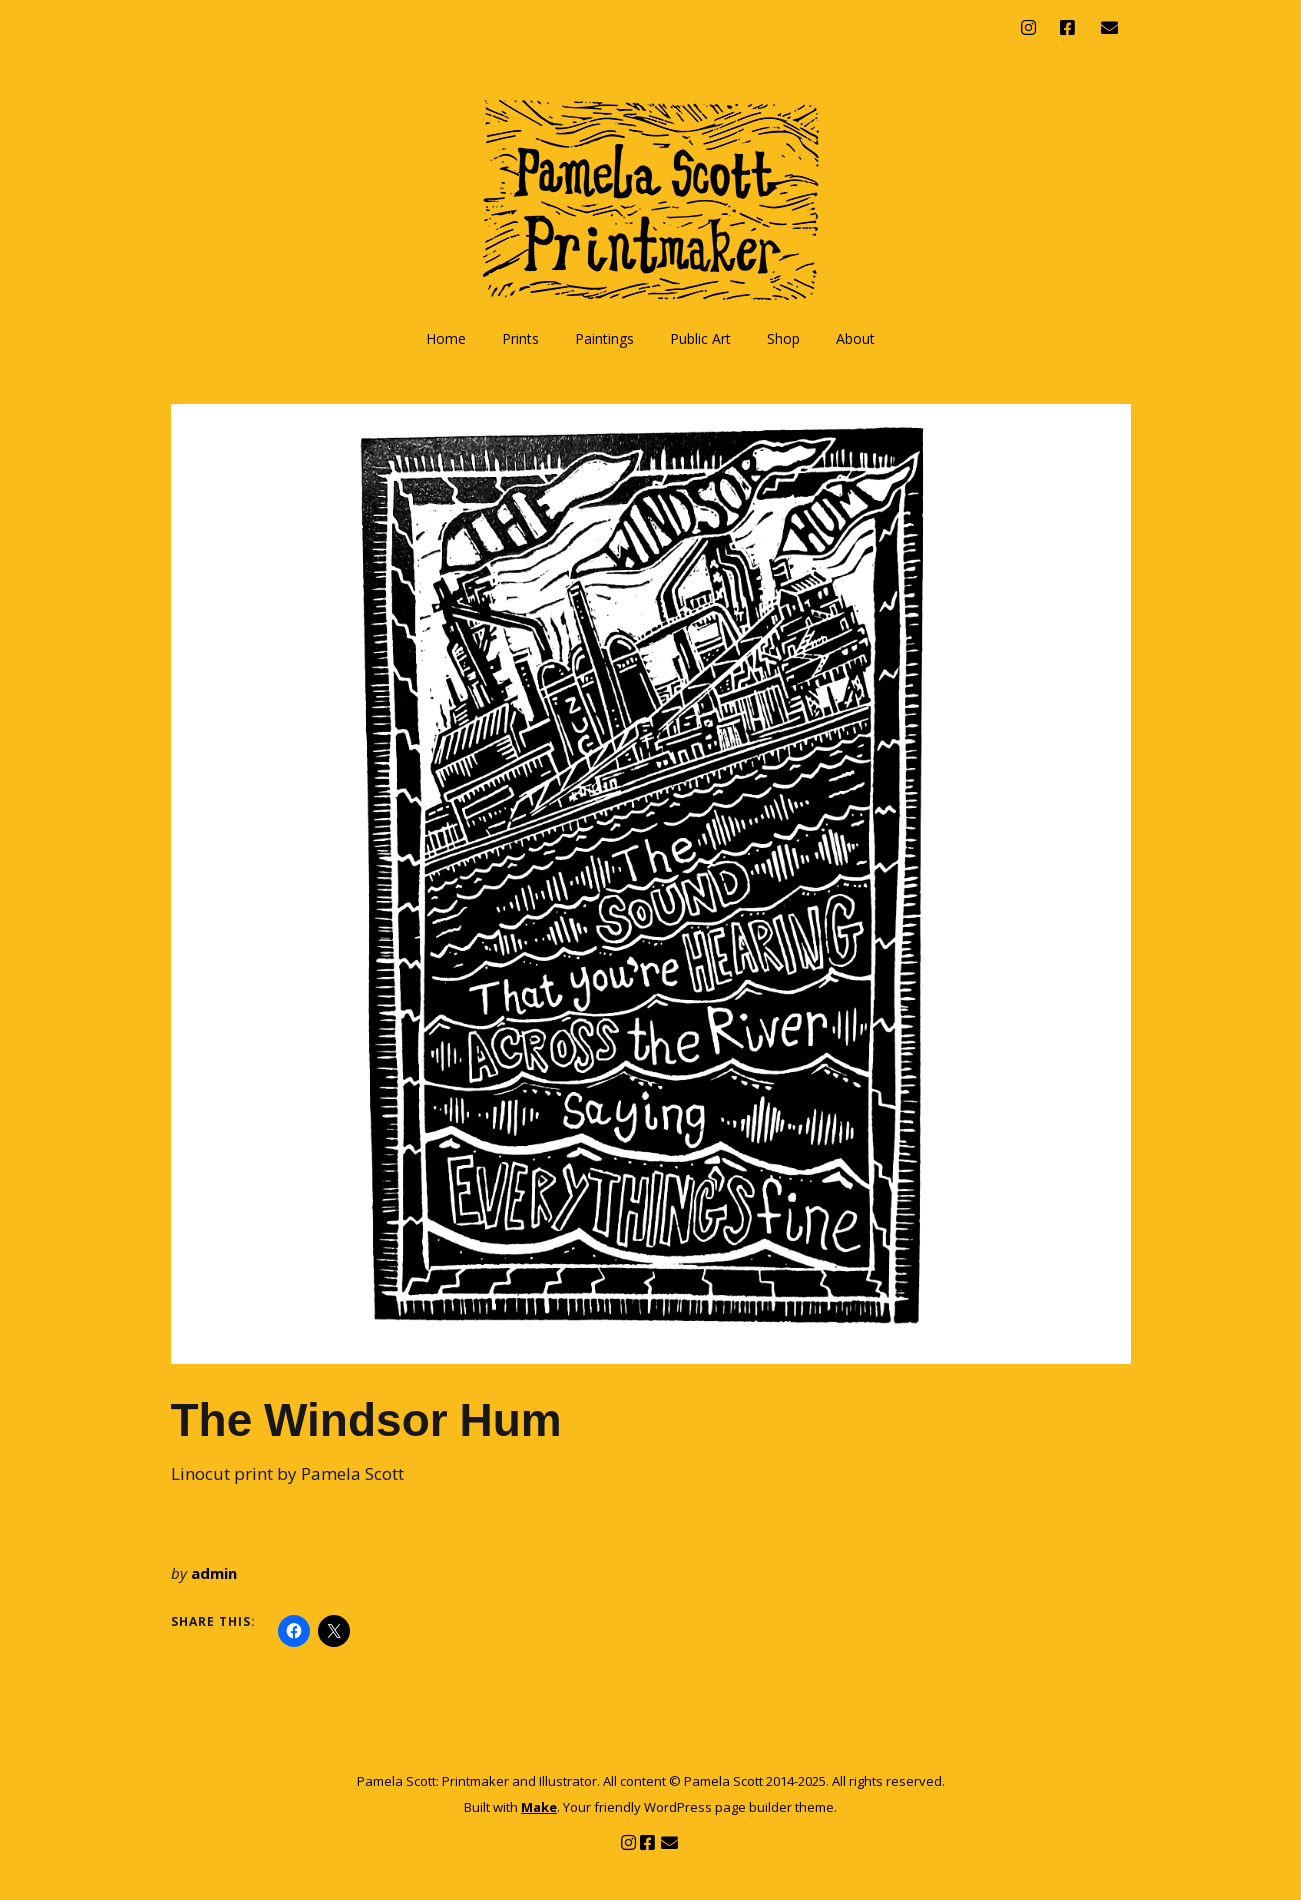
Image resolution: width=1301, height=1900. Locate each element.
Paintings (604, 338)
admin (214, 1573)
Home (446, 338)
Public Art (700, 338)
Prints (520, 338)
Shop (783, 338)
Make (539, 1807)
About (855, 338)
